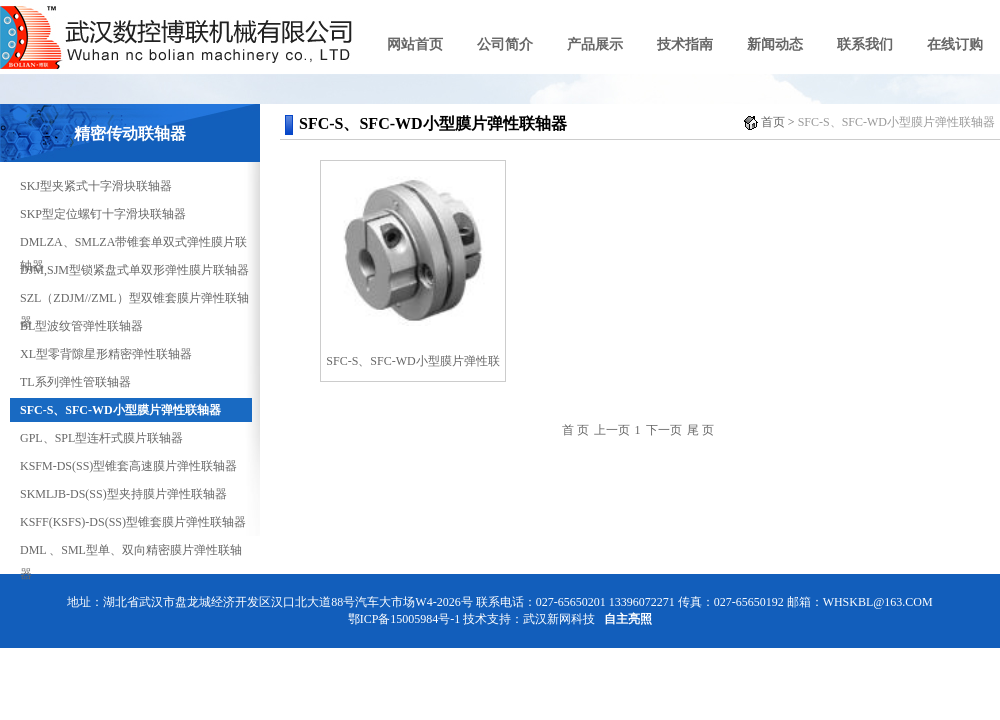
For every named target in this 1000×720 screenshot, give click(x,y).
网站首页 (415, 44)
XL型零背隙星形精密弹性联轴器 (106, 354)
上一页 (612, 430)
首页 (773, 122)
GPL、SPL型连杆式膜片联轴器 (101, 438)
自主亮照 (628, 619)
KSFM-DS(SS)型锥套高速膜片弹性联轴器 (128, 466)
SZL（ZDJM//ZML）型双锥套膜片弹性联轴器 (134, 300)
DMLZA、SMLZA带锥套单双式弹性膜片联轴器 (133, 244)
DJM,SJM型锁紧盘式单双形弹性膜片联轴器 (134, 270)
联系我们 (865, 44)
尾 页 (700, 430)
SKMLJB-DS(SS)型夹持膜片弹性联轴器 (123, 494)
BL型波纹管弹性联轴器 (81, 326)
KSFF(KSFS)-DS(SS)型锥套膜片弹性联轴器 (133, 522)
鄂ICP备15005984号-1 (404, 619)
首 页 (575, 430)
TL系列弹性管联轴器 (75, 382)
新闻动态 (775, 44)
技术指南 (685, 44)
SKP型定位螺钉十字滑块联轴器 (103, 214)
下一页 (664, 430)
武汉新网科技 (559, 619)
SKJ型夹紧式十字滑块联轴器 (96, 186)
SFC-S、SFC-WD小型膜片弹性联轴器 (120, 410)
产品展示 (595, 44)
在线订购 (955, 44)
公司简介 (505, 44)
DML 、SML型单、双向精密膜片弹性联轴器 (131, 552)
